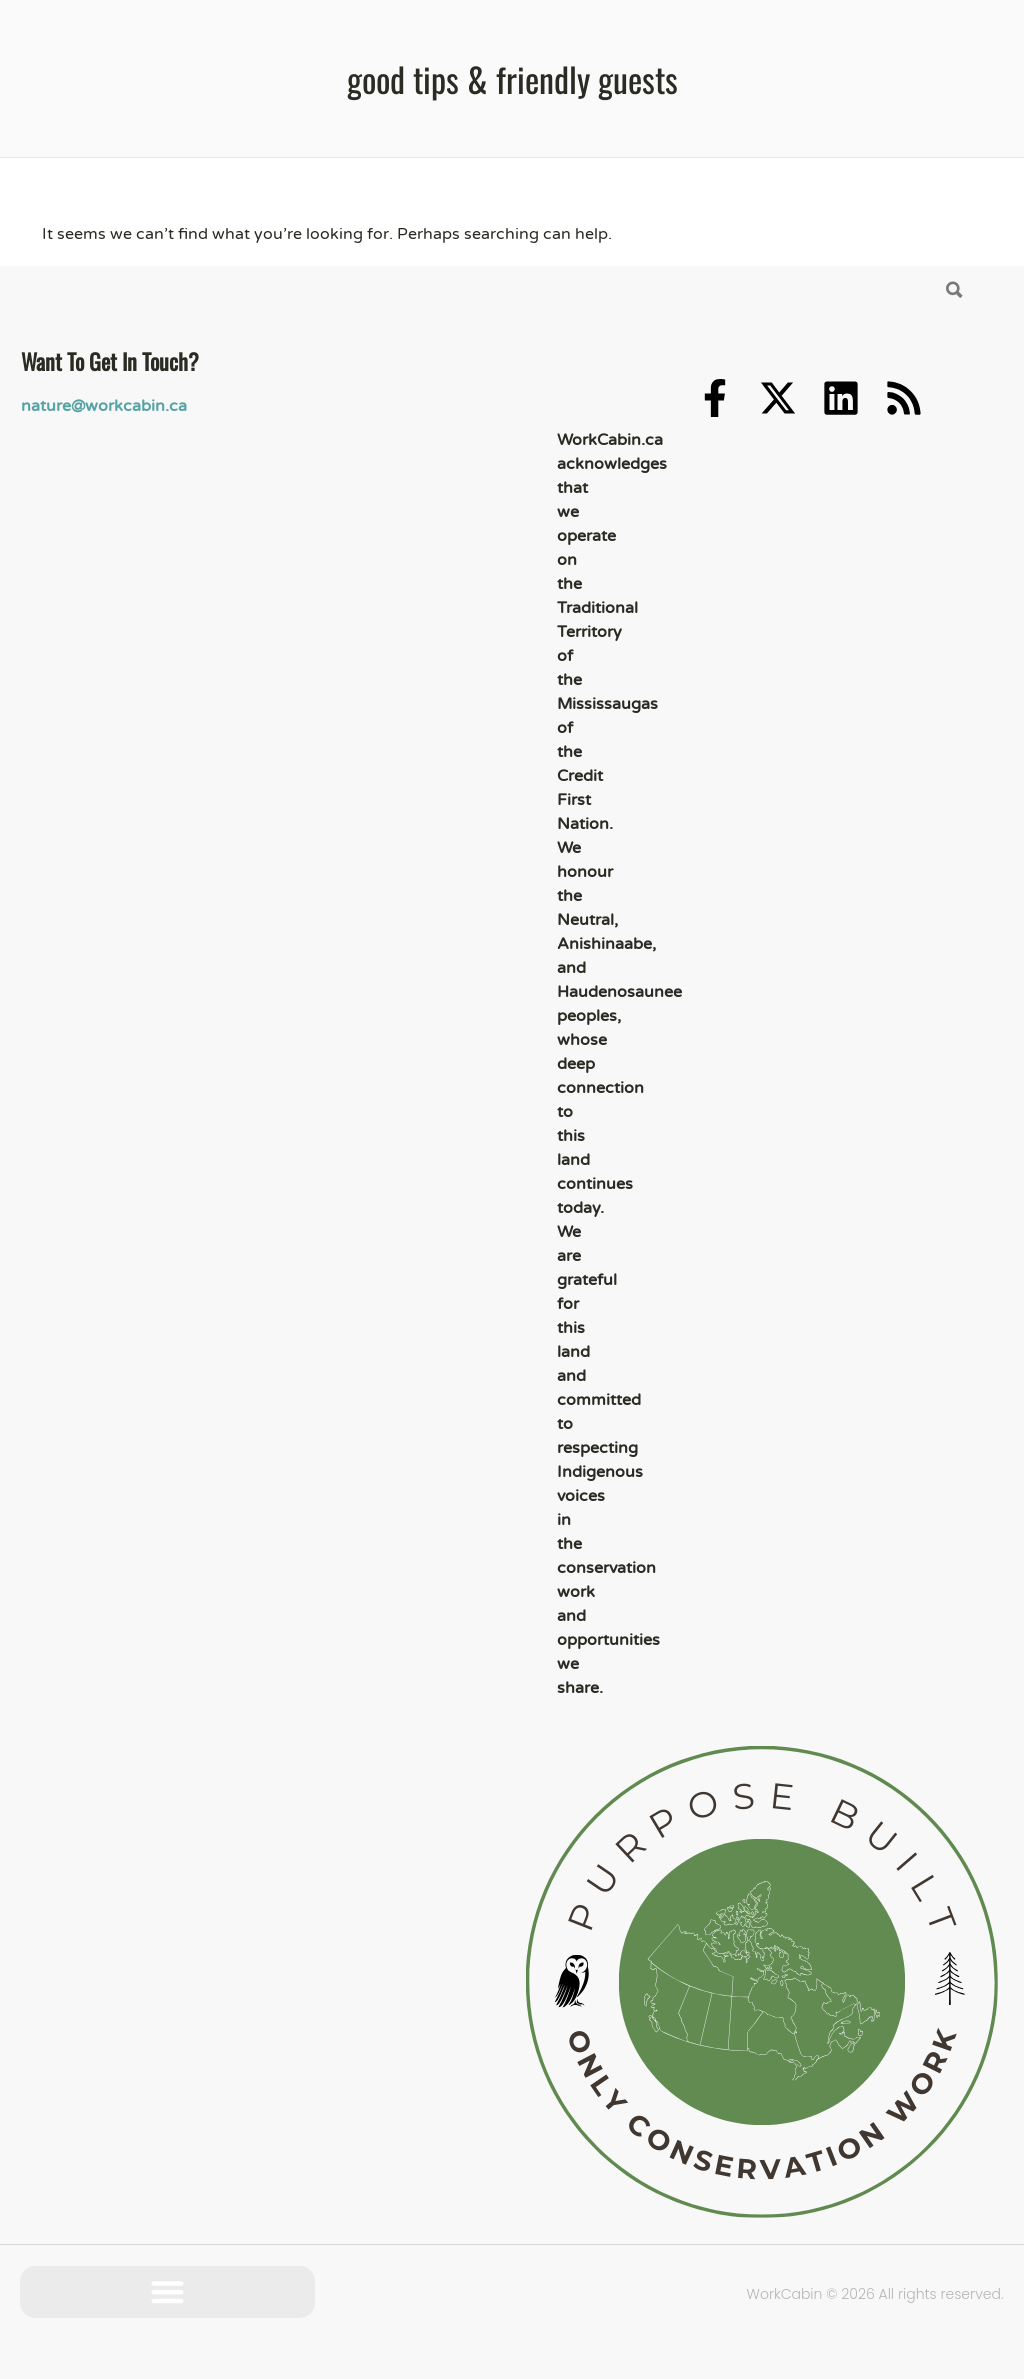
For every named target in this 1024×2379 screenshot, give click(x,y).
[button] (167, 2292)
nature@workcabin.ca (104, 406)
